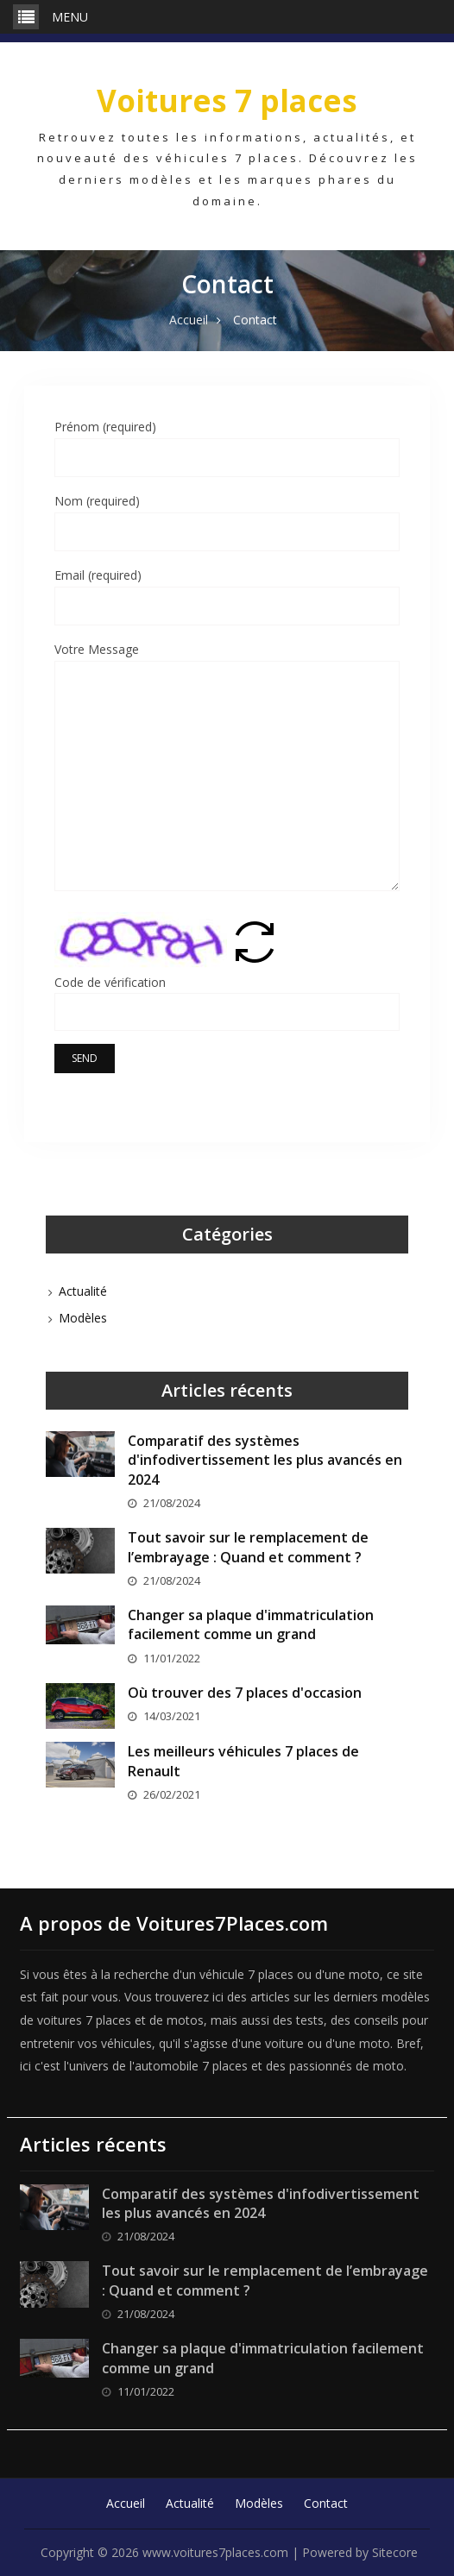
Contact (326, 2503)
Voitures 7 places (227, 100)
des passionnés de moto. (336, 2066)
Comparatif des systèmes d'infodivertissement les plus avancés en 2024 (265, 1460)
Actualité (83, 1291)
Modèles (83, 1318)
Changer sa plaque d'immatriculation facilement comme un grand (251, 1624)
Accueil (125, 2503)
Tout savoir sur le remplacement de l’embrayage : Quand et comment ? (248, 1547)
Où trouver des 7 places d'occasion (245, 1692)
